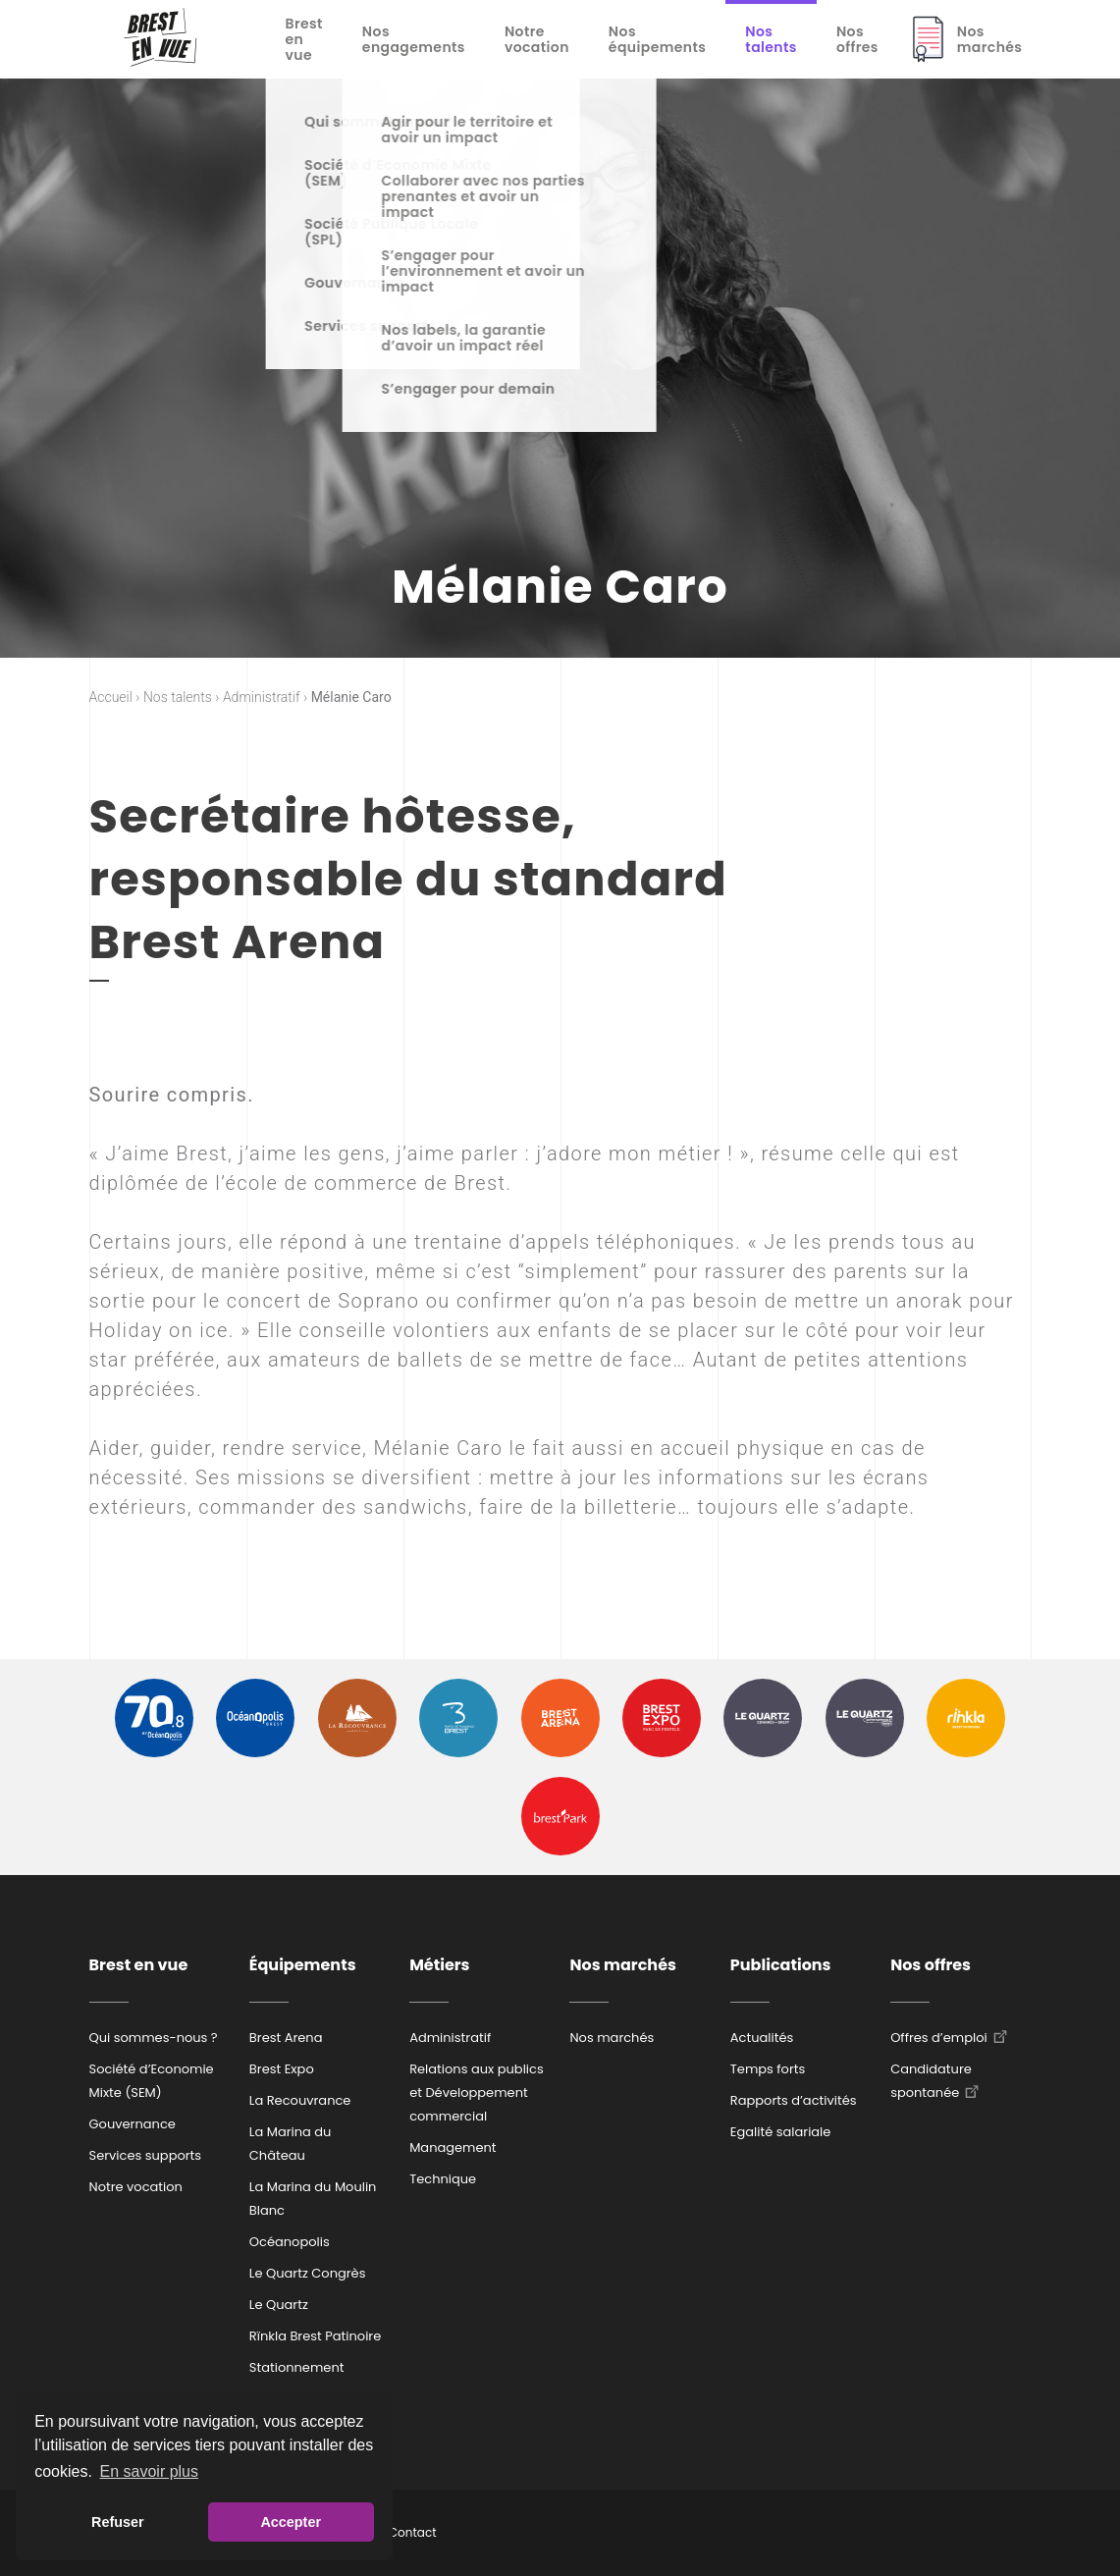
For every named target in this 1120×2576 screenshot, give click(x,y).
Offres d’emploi (938, 2037)
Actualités (761, 2037)
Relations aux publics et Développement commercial (476, 2092)
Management (452, 2147)
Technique (442, 2179)
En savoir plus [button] (149, 2471)
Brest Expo (281, 2069)
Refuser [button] (117, 2522)
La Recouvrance (300, 2100)
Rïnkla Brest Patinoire (315, 2336)
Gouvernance (132, 2124)
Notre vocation (537, 39)
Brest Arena (286, 2037)
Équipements (302, 1965)
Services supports (145, 2155)
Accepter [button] (290, 2522)
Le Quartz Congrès (307, 2273)
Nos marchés (990, 39)
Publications (780, 1965)
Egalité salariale (780, 2131)
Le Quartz (278, 2304)
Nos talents (771, 39)
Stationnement (297, 2367)
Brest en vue (304, 39)
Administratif (450, 2037)
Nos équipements (657, 39)
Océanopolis (289, 2241)
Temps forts (768, 2069)
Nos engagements (413, 39)
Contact (413, 2532)
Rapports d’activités (793, 2100)
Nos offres (857, 39)
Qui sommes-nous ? (153, 2037)
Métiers (439, 1965)
